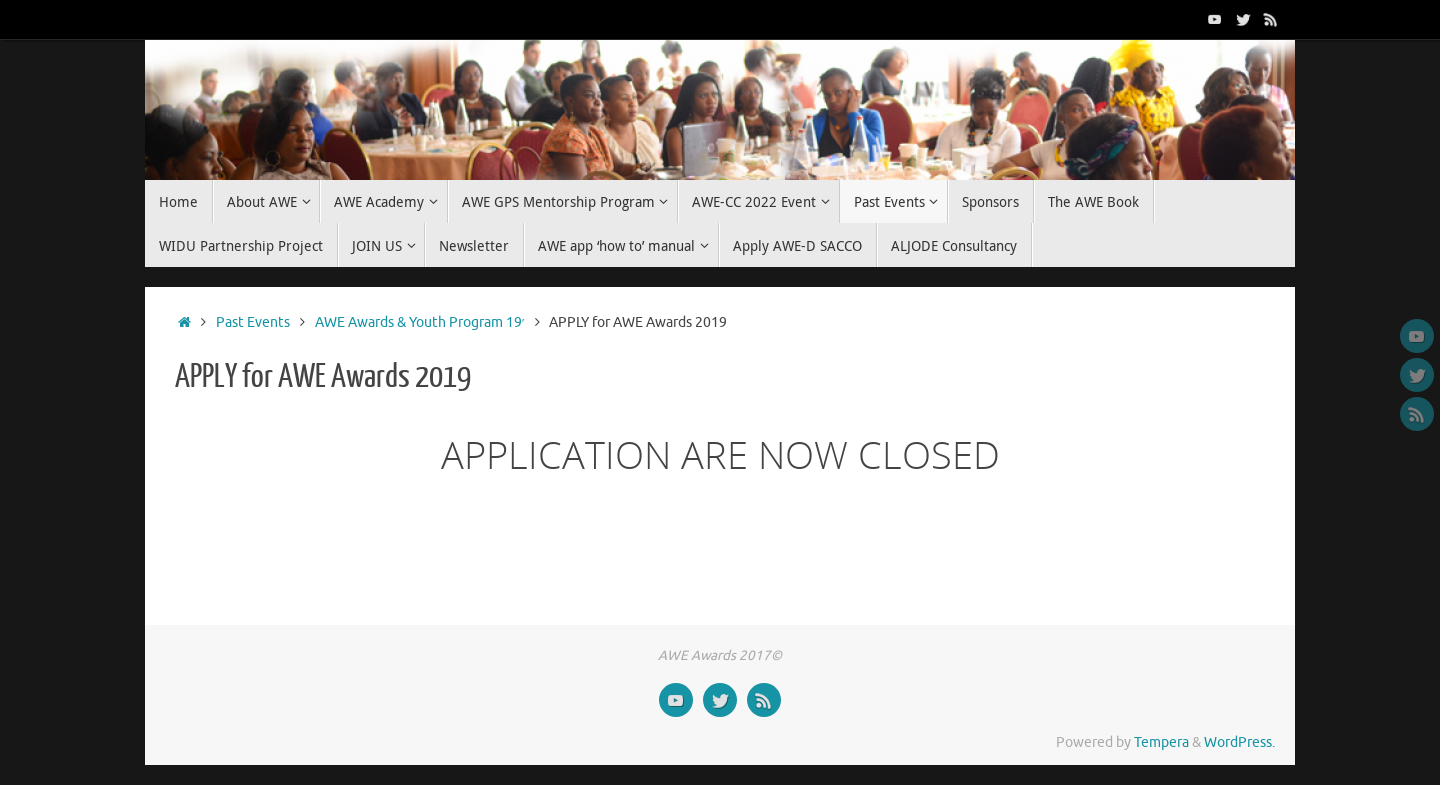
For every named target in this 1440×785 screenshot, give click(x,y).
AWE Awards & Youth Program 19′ (420, 322)
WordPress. (1239, 742)
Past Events (253, 322)
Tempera (1161, 742)
